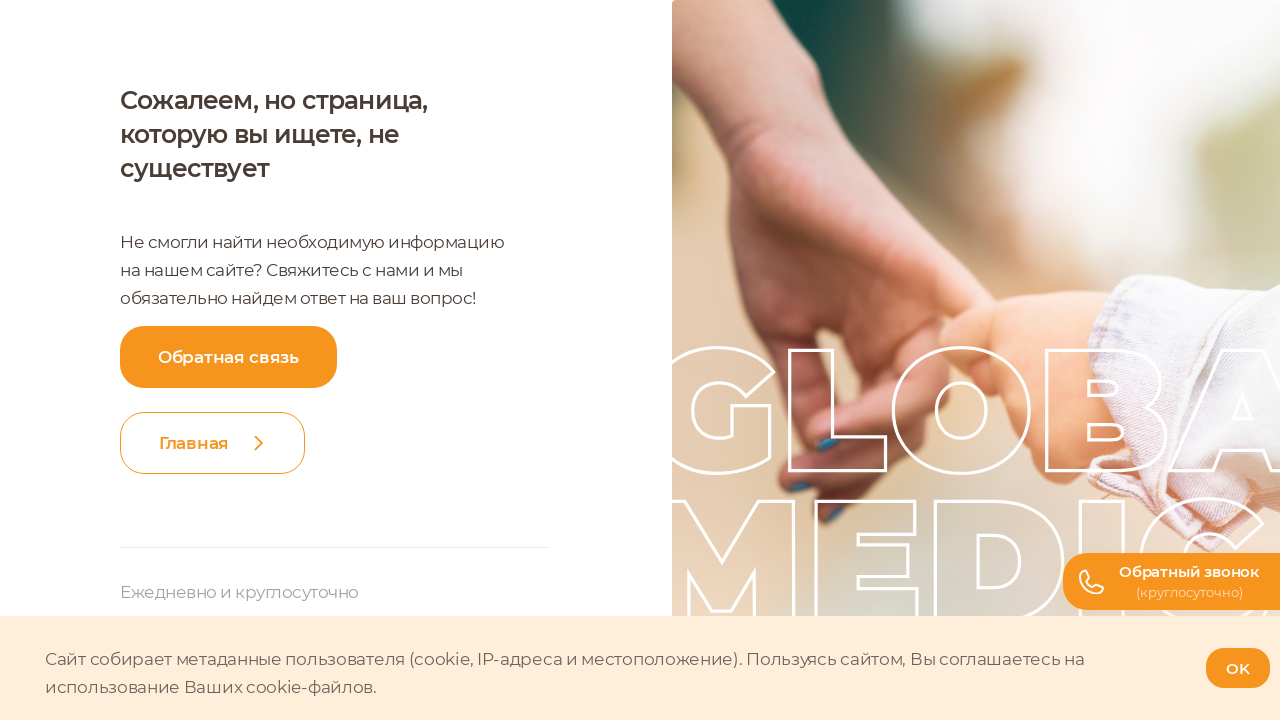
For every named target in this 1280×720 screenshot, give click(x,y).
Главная (194, 443)
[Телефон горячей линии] (1171, 581)
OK (1238, 668)
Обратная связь (228, 357)
